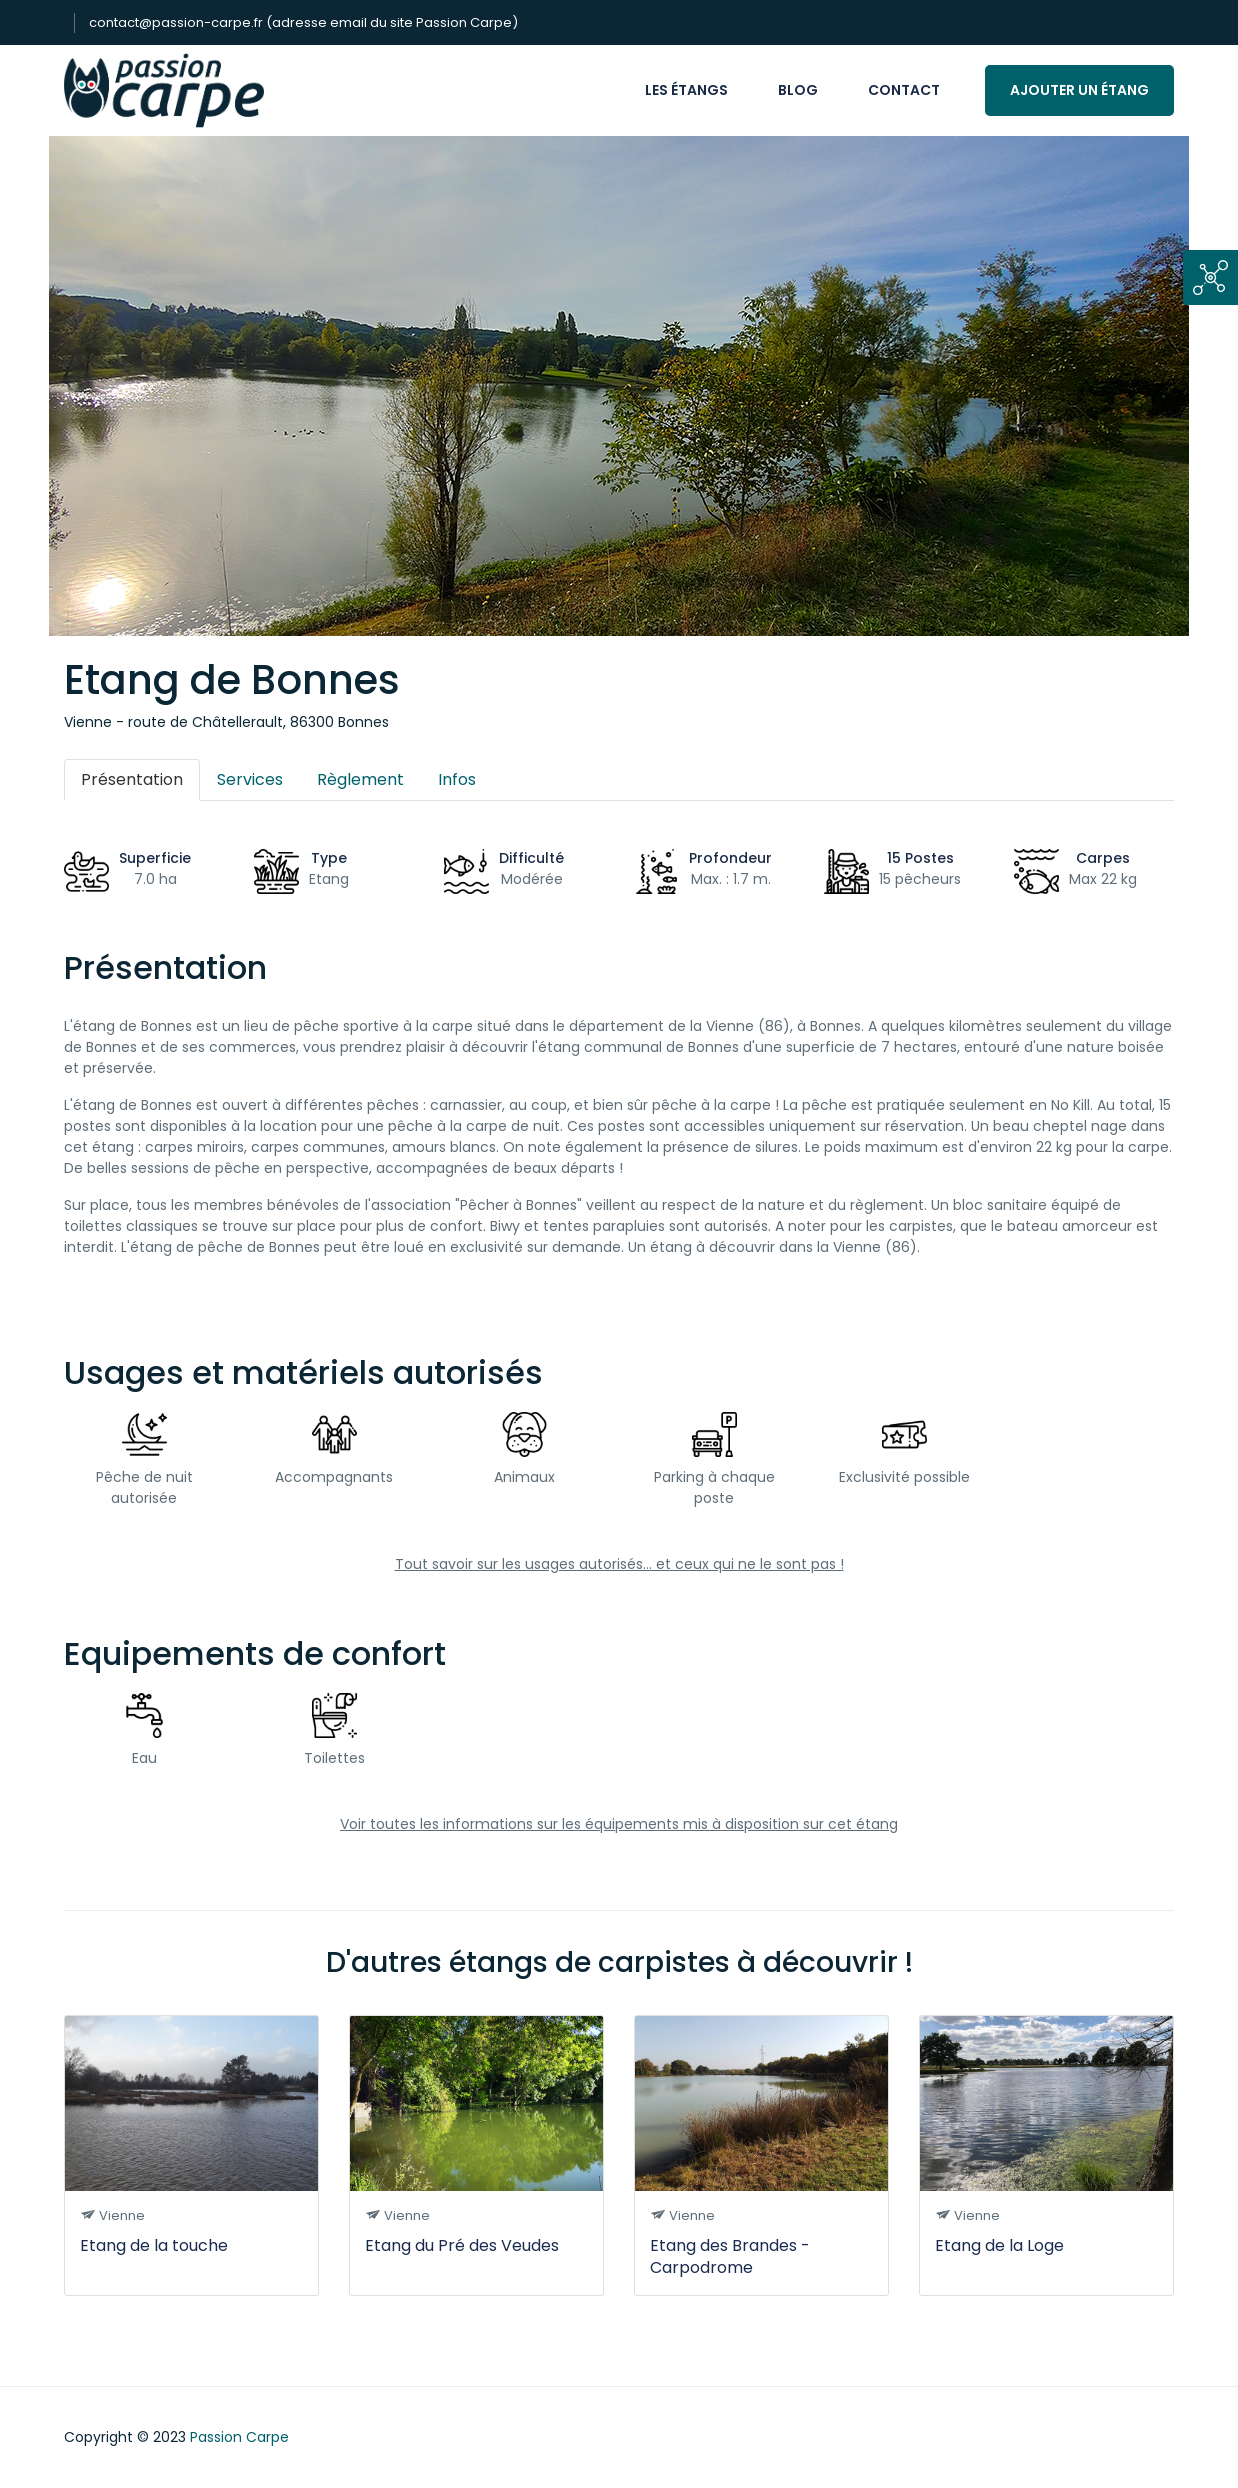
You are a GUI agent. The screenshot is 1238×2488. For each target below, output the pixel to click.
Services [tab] (250, 779)
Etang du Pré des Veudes (462, 2245)
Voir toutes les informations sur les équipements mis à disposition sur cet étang (619, 1824)
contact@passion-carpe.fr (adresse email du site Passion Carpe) (303, 22)
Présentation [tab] (132, 779)
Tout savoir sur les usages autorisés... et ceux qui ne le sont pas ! (619, 1564)
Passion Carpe (239, 2437)
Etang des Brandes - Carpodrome (730, 2256)
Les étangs (686, 90)
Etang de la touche (154, 2245)
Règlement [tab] (360, 779)
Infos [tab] (457, 779)
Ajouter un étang (1079, 90)
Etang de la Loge (999, 2245)
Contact (904, 90)
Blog (798, 90)
